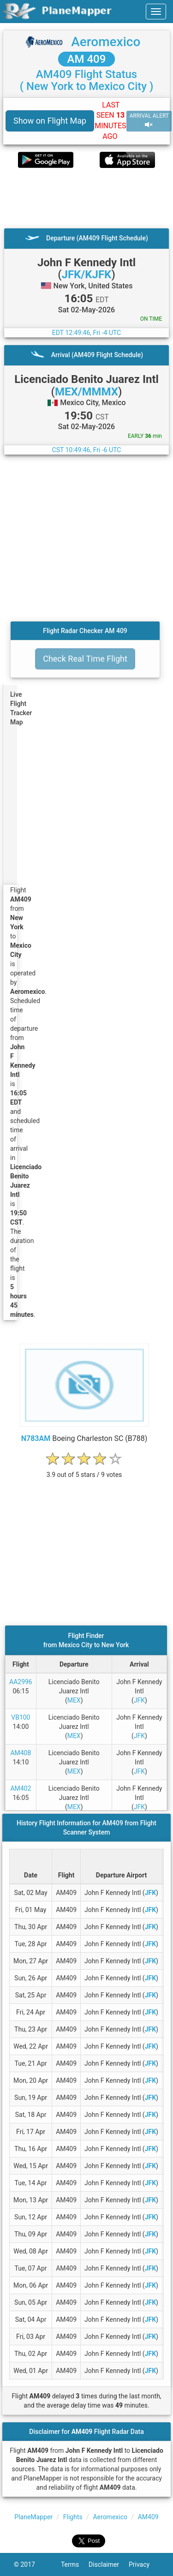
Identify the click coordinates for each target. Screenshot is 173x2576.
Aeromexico (105, 41)
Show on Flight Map (49, 121)
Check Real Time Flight (85, 658)
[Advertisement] (86, 198)
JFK (139, 1700)
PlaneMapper (33, 2517)
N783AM (36, 1438)
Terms (75, 2564)
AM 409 (86, 59)
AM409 (148, 2517)
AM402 (20, 1788)
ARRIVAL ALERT (149, 121)
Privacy (144, 2564)
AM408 (20, 1753)
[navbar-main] (156, 11)
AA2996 (20, 1681)
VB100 (20, 1717)
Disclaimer (109, 2564)
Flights (73, 2517)
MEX (74, 1700)
